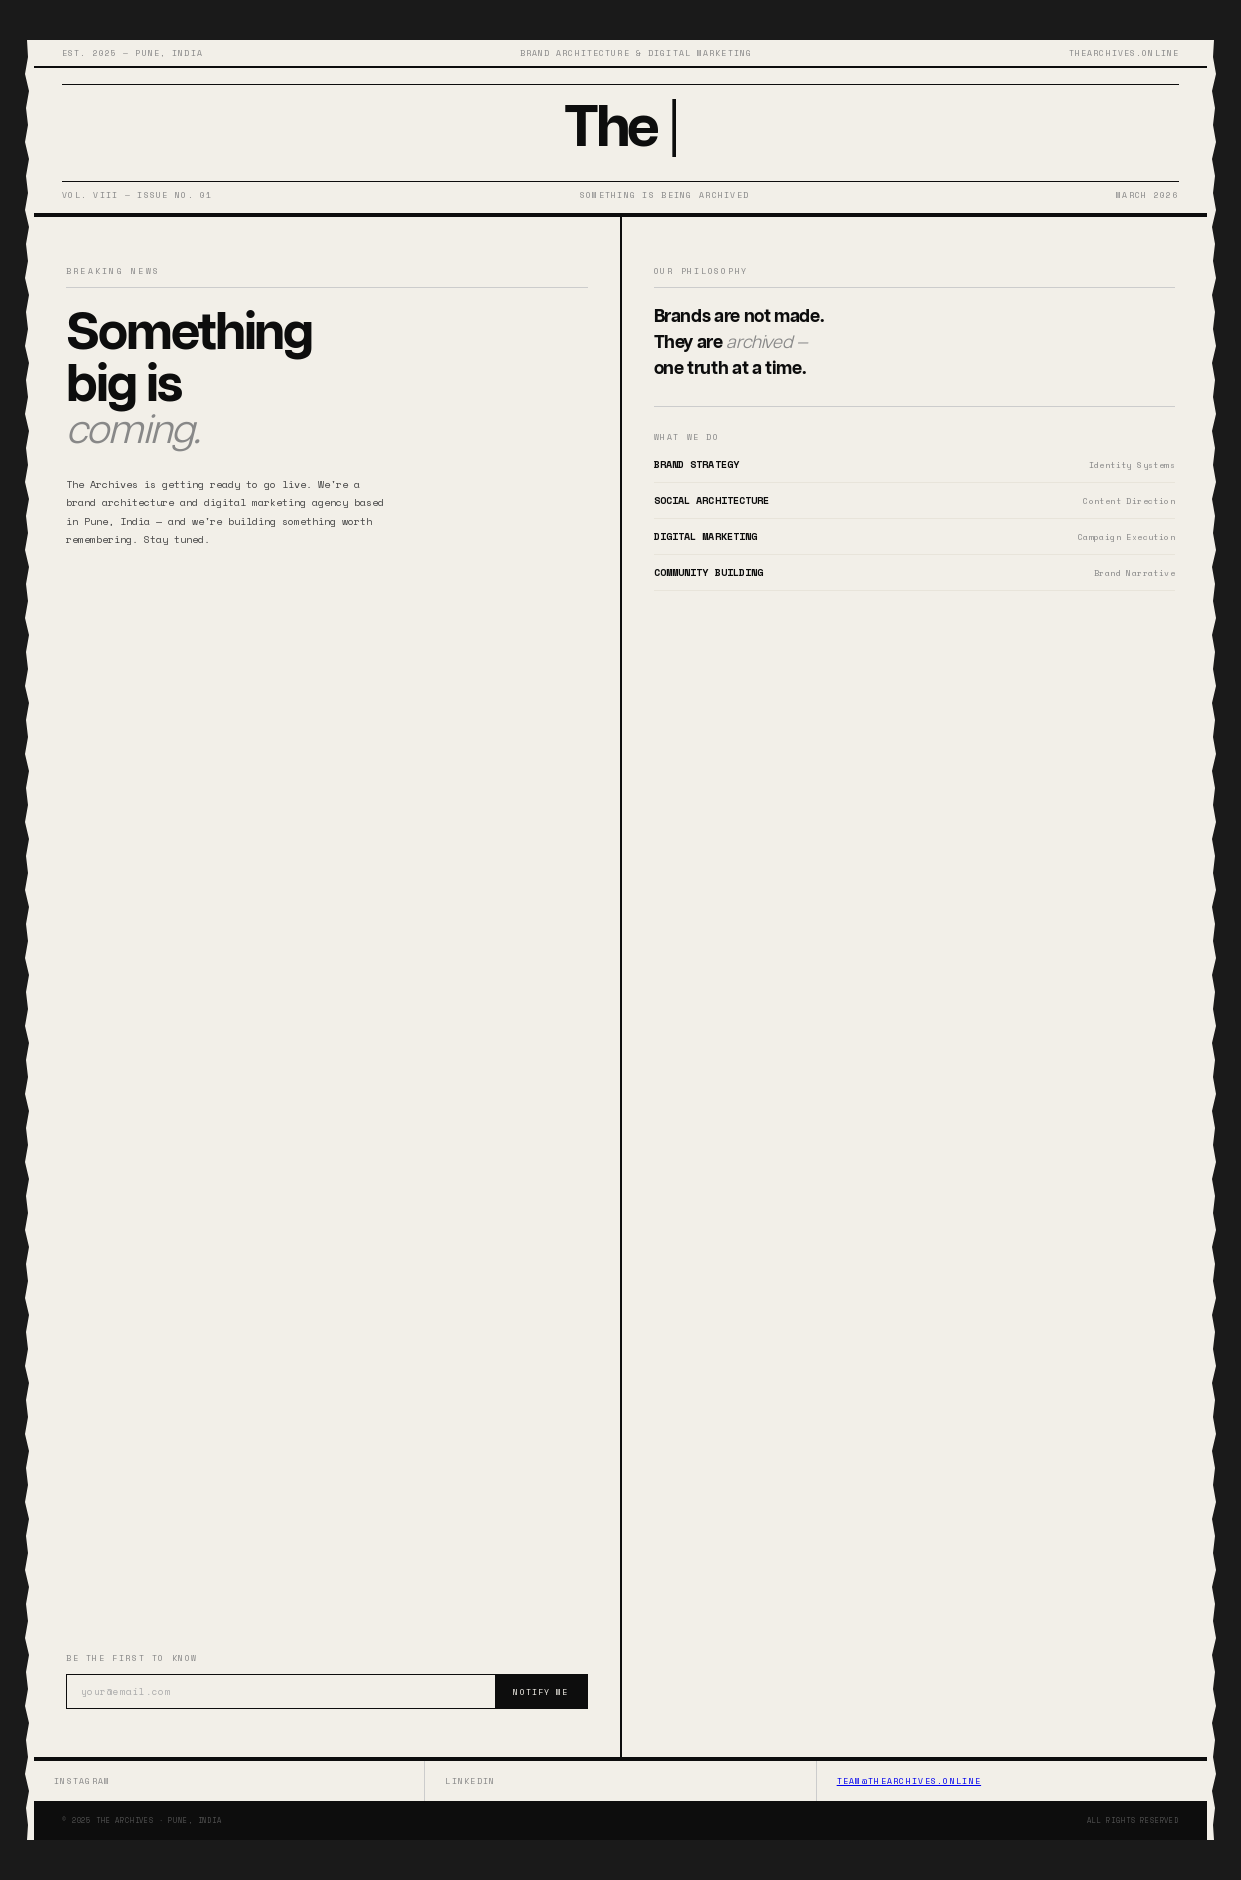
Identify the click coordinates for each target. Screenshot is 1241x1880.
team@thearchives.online (909, 1781)
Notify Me (540, 1692)
